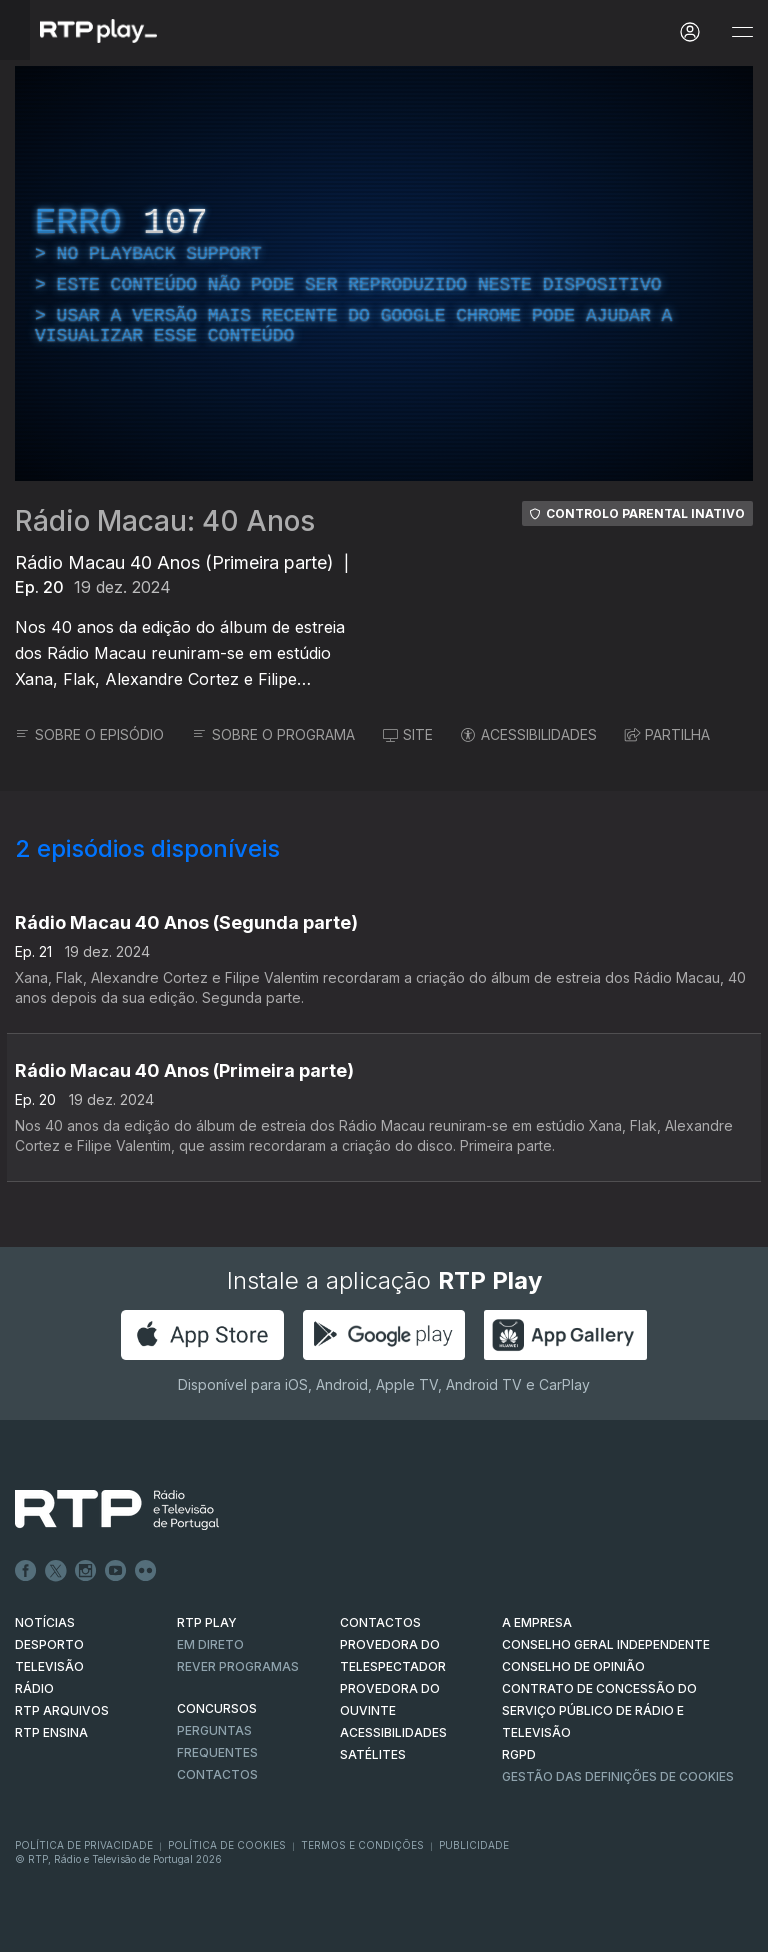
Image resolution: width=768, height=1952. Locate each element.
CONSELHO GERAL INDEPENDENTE (606, 1644)
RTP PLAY (207, 1622)
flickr (146, 1571)
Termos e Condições (362, 1845)
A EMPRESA (537, 1622)
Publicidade (474, 1845)
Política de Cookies (227, 1845)
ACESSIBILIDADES (529, 734)
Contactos (217, 1774)
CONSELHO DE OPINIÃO (573, 1666)
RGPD (519, 1754)
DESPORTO (49, 1644)
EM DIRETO (210, 1644)
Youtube (116, 1571)
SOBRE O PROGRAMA (273, 734)
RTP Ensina (51, 1732)
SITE (408, 734)
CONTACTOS (380, 1622)
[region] (384, 273)
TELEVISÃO (49, 1666)
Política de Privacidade (84, 1845)
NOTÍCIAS (45, 1622)
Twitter (56, 1571)
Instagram (86, 1571)
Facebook (26, 1571)
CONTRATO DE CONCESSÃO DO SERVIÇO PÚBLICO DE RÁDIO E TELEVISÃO (599, 1710)
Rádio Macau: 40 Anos (165, 521)
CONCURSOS (217, 1708)
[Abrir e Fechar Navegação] (742, 32)
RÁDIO (34, 1688)
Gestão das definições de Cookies (618, 1776)
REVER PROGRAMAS (238, 1666)
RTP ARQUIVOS (62, 1710)
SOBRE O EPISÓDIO (89, 734)
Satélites (373, 1754)
